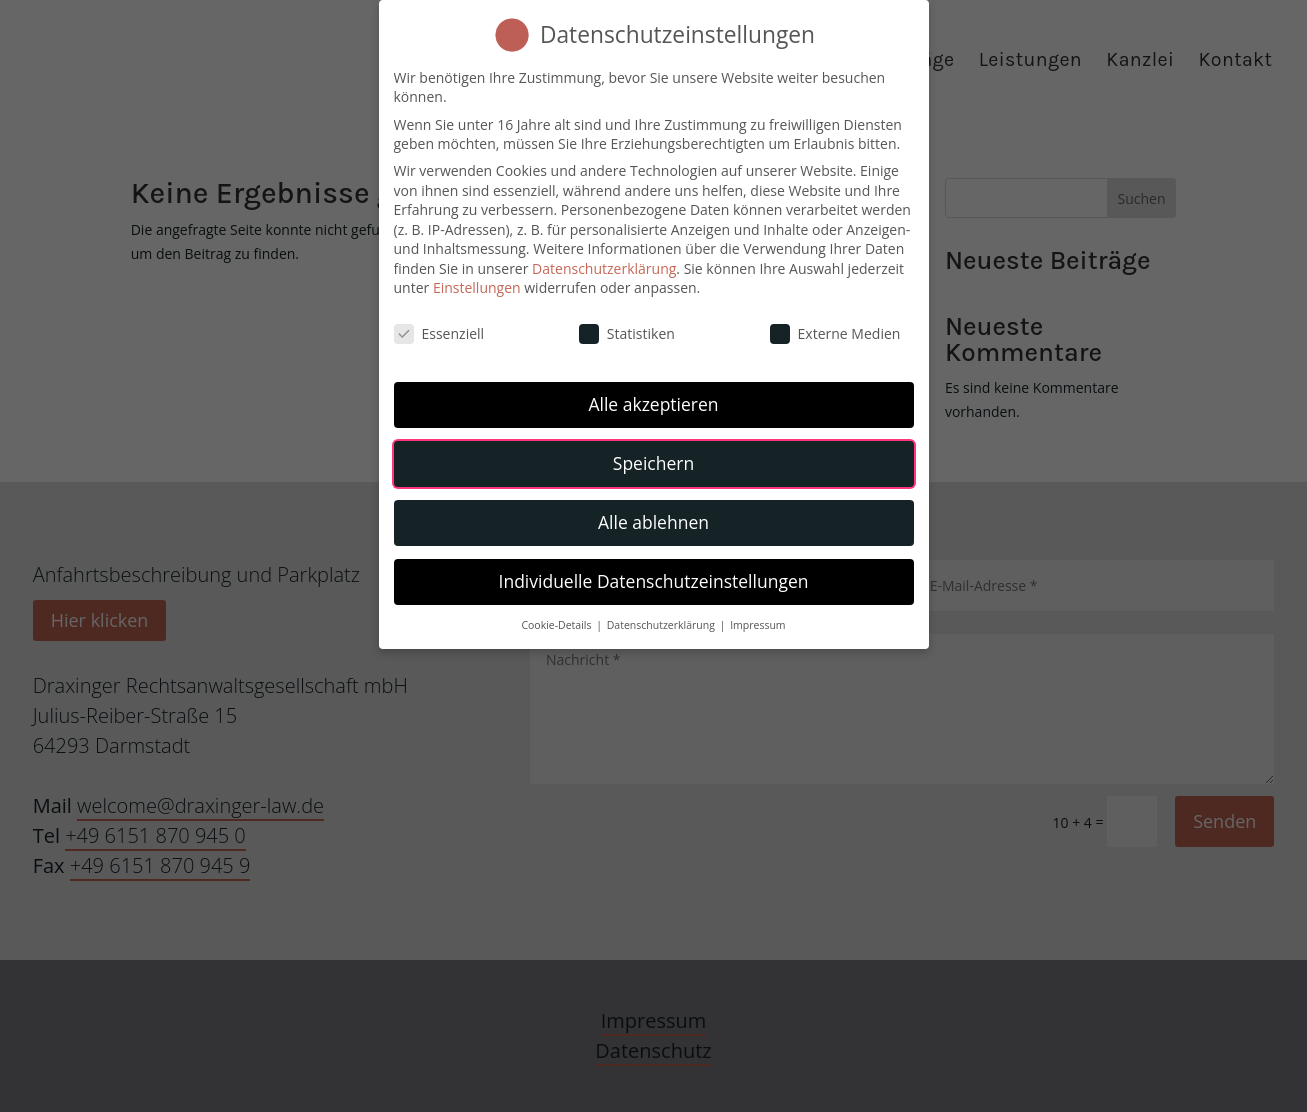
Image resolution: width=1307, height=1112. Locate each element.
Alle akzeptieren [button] (653, 400)
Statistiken (627, 330)
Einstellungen (477, 284)
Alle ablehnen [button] (653, 518)
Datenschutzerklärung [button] (662, 621)
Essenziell (439, 330)
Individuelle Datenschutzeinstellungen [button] (654, 577)
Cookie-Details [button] (557, 621)
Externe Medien (835, 330)
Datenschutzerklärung (604, 264)
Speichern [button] (653, 459)
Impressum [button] (757, 621)
